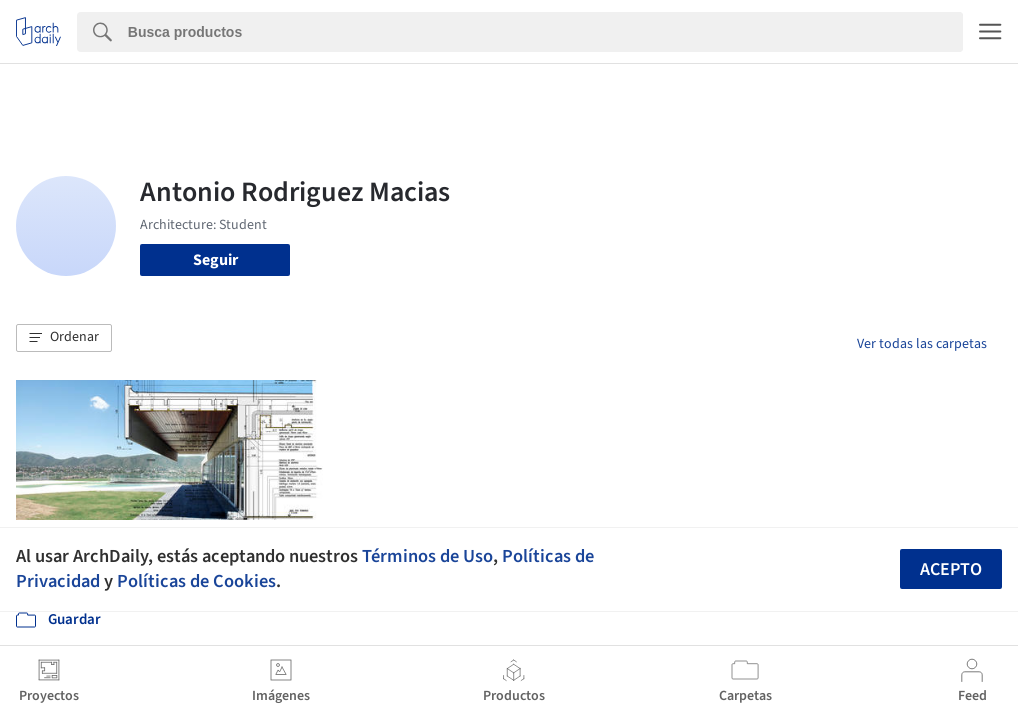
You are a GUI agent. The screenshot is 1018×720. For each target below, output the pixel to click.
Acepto (951, 569)
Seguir (215, 260)
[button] (64, 338)
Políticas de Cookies (196, 581)
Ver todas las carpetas (922, 344)
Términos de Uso (427, 556)
